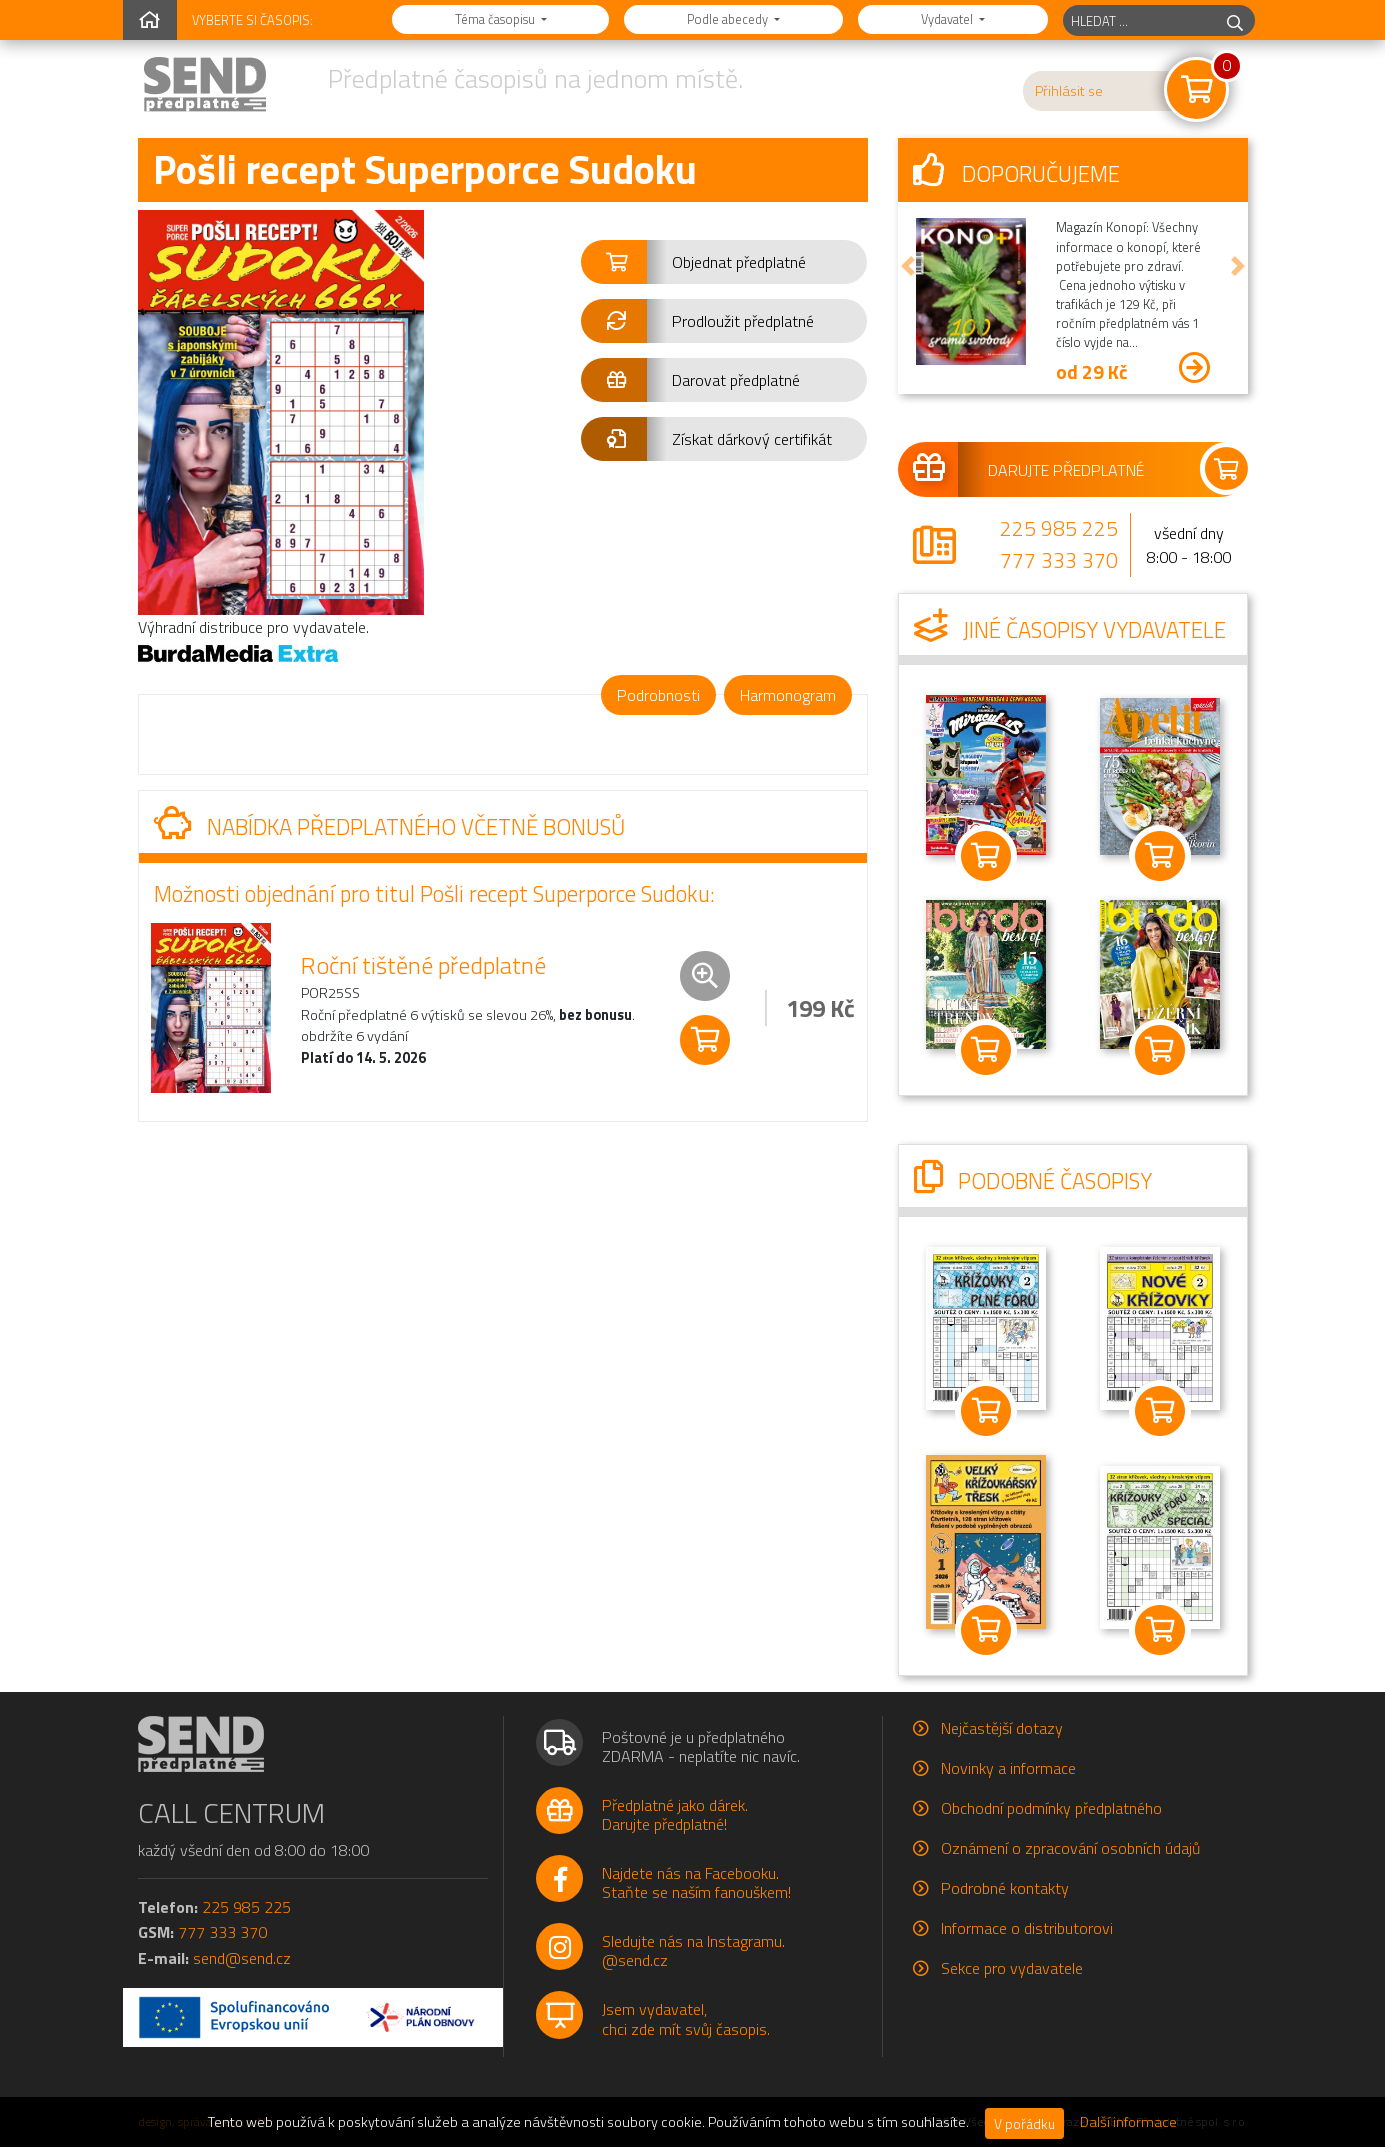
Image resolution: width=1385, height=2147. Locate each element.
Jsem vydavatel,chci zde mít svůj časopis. (686, 2018)
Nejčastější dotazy (1002, 1728)
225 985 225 (1059, 528)
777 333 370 (1059, 560)
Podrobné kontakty (1005, 1888)
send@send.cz (242, 1958)
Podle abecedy (729, 19)
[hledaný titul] (1139, 20)
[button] (724, 262)
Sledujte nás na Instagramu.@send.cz (693, 1950)
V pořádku (1024, 2123)
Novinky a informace (1008, 1768)
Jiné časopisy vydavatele (1070, 630)
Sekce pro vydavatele (1012, 1968)
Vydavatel (948, 19)
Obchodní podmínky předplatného (1051, 1808)
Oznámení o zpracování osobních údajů (1070, 1848)
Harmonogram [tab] (788, 695)
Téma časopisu (496, 19)
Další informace (1128, 2122)
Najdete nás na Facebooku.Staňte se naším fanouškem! (696, 1882)
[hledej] (1235, 20)
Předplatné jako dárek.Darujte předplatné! (675, 1814)
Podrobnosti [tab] (658, 695)
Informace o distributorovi (1027, 1928)
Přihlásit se (1069, 91)
